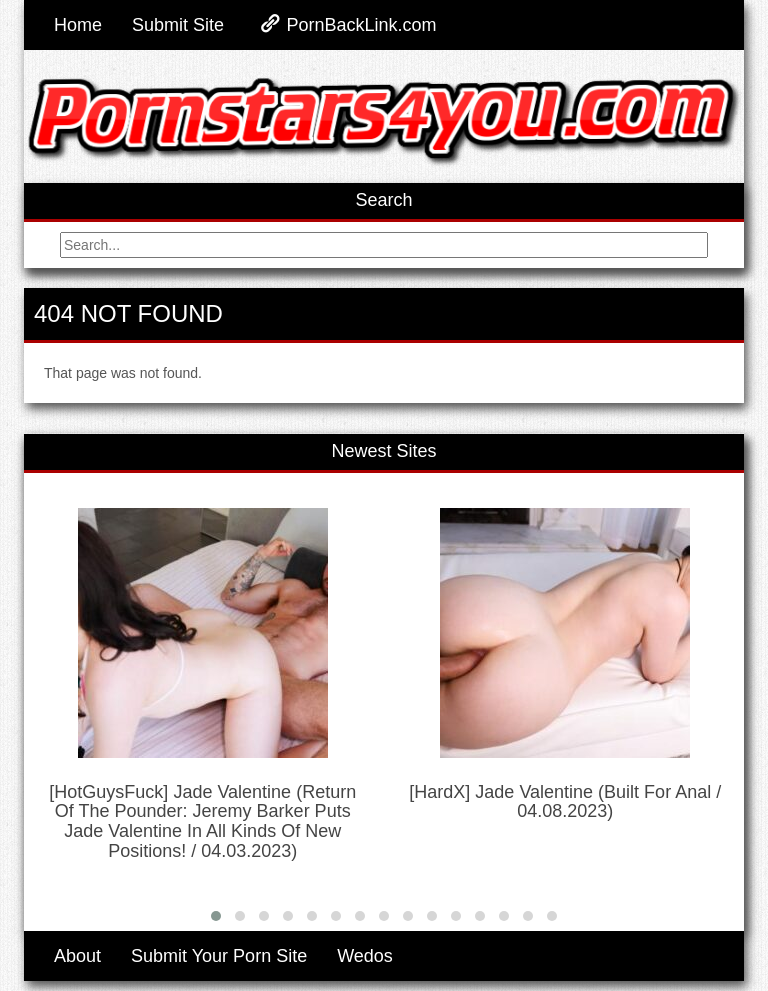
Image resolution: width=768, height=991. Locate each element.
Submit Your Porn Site (219, 956)
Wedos (365, 956)
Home (78, 25)
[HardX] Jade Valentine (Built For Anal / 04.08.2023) (565, 802)
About (77, 956)
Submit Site (178, 25)
